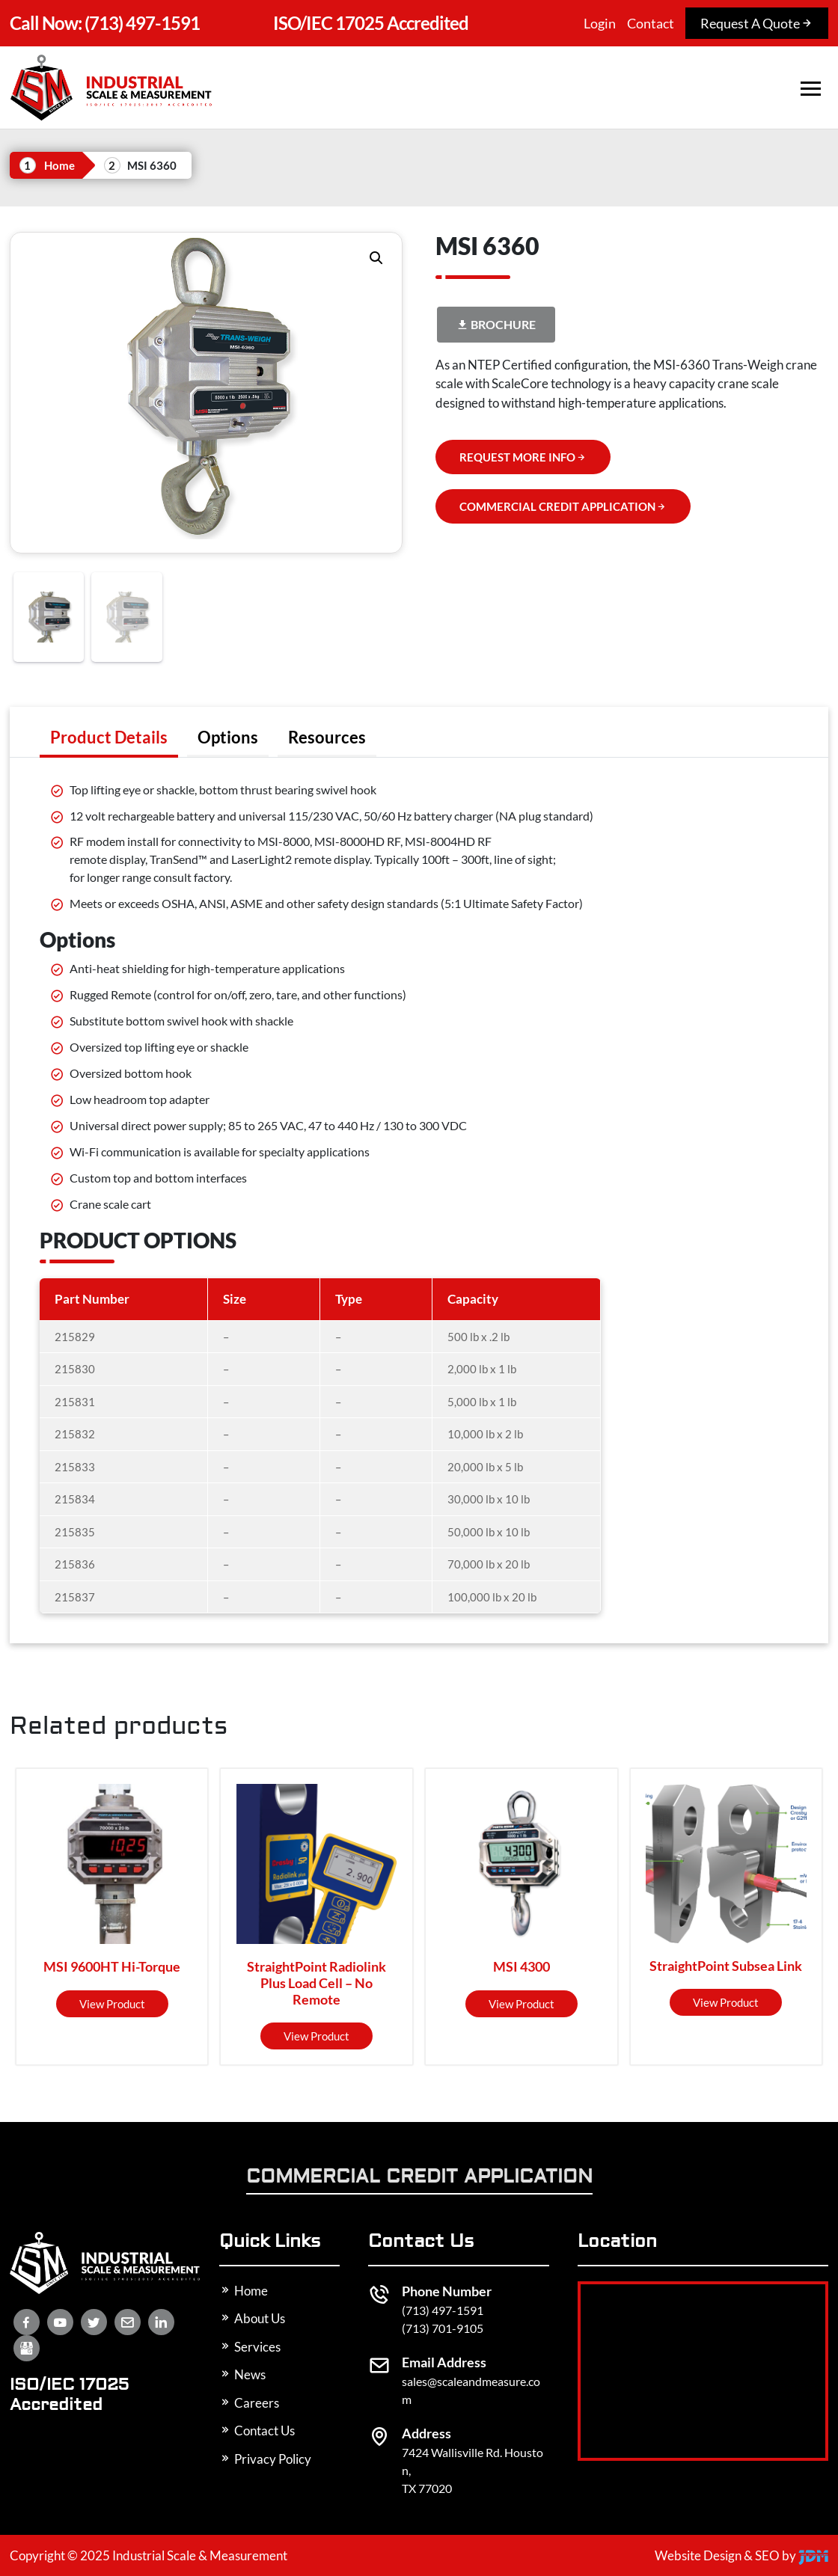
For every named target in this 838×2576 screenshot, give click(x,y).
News (242, 2374)
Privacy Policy (265, 2459)
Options (228, 737)
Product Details (109, 737)
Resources (327, 737)
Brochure (496, 324)
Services (250, 2347)
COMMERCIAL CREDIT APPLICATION (563, 506)
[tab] (109, 737)
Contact (650, 23)
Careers (249, 2403)
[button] (376, 258)
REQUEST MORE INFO (523, 457)
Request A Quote (756, 23)
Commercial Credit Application (419, 2177)
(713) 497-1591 (105, 23)
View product (112, 2004)
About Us (252, 2318)
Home (59, 165)
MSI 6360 (152, 165)
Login (600, 23)
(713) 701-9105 (442, 2328)
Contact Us (257, 2430)
